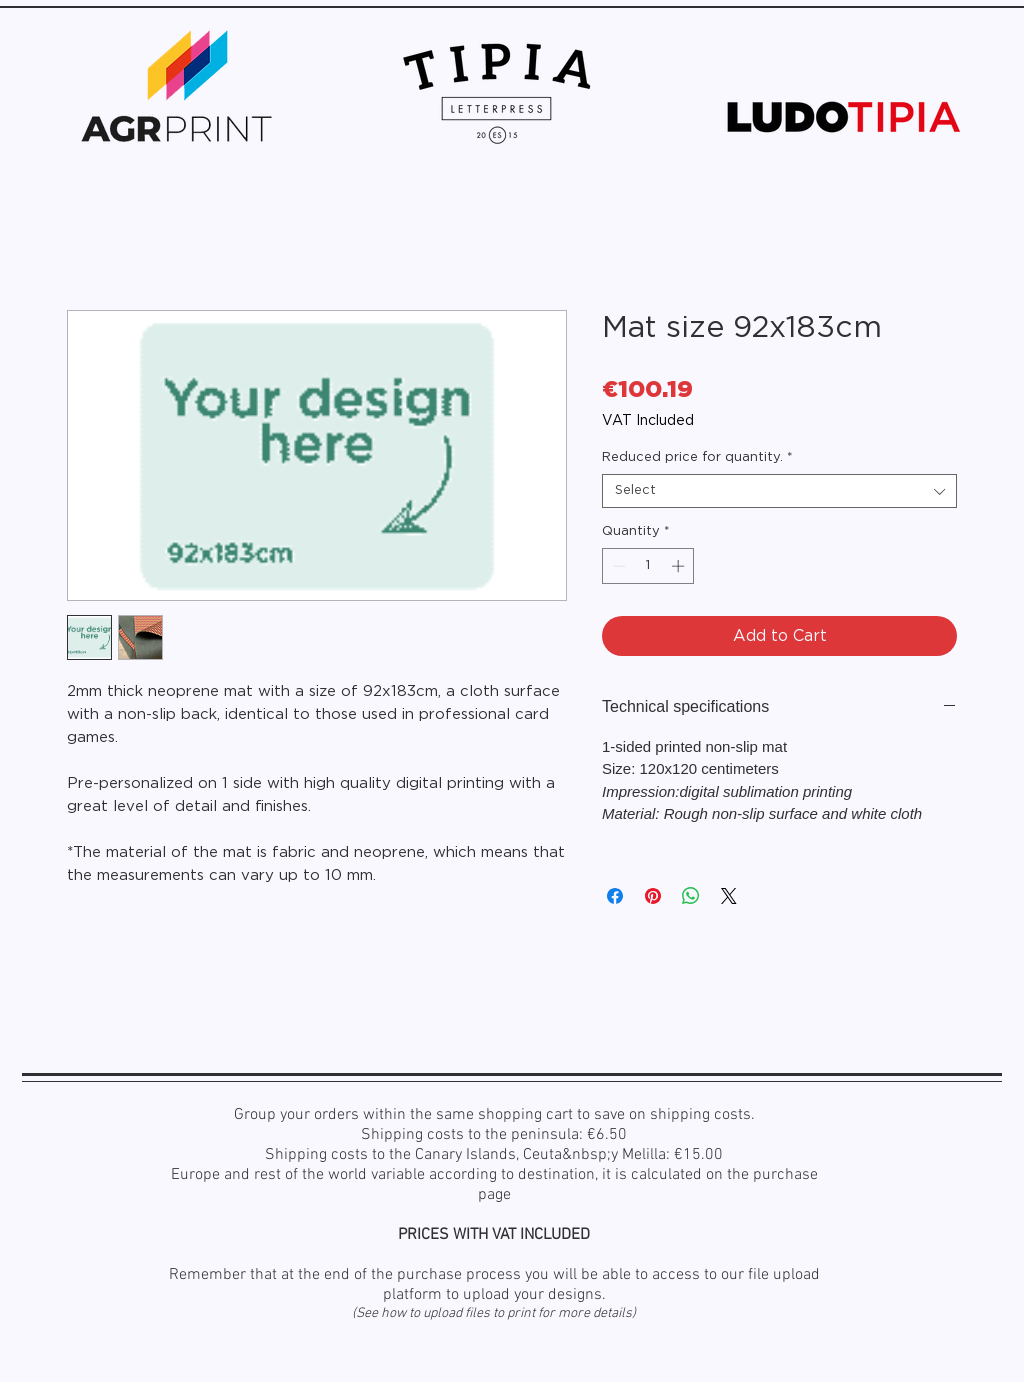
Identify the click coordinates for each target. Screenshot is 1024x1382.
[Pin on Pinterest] (653, 896)
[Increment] (680, 566)
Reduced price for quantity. (697, 457)
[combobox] (779, 491)
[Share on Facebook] (615, 896)
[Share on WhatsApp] (691, 896)
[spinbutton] (648, 566)
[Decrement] (617, 566)
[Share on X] (729, 896)
